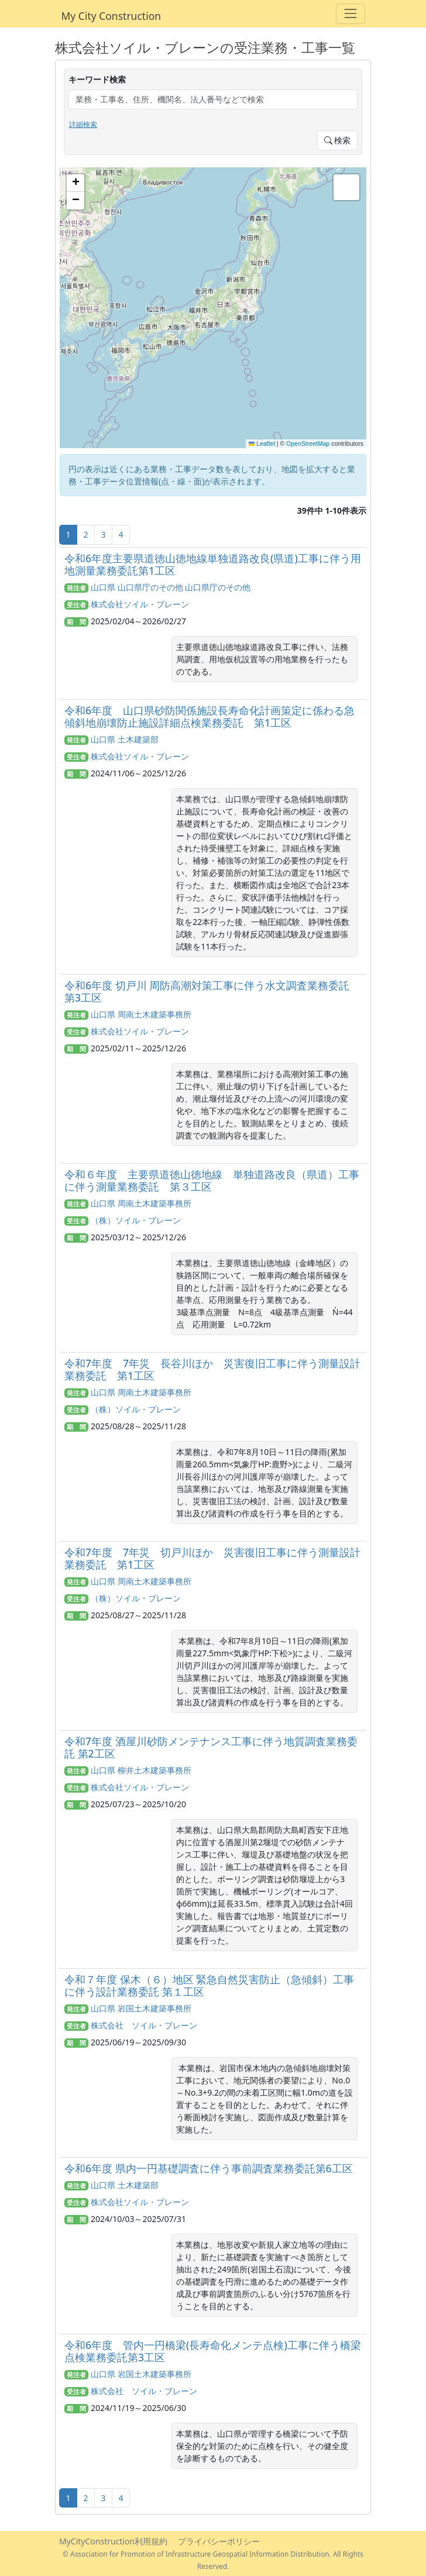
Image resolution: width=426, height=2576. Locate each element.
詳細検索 (83, 124)
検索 (337, 140)
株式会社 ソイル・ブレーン (144, 2025)
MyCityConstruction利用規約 (113, 2541)
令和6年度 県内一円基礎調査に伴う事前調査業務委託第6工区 (208, 2168)
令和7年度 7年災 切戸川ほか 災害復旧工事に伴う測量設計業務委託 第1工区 (212, 1558)
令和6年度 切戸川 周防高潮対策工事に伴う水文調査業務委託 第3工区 (206, 991)
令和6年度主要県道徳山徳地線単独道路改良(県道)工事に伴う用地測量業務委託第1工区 (212, 564)
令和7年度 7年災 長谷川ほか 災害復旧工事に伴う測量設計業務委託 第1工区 (212, 1369)
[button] (75, 183)
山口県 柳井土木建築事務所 (141, 1770)
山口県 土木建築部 (125, 739)
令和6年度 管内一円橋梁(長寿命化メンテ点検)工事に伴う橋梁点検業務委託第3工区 (212, 2351)
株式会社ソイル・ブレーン (140, 604)
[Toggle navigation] (350, 14)
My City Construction (111, 16)
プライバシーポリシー (219, 2541)
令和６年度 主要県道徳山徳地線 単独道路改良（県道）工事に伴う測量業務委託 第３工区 (211, 1180)
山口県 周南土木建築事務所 (141, 1014)
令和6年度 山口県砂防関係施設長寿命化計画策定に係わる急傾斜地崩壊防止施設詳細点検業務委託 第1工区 (209, 716)
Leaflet (262, 443)
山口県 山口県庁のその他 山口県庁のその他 (170, 587)
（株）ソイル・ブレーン (136, 1220)
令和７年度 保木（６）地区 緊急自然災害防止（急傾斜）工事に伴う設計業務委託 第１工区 (209, 1985)
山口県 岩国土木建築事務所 (141, 2008)
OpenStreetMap (307, 443)
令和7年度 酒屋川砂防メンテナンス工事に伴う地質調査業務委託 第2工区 (211, 1747)
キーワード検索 (97, 79)
